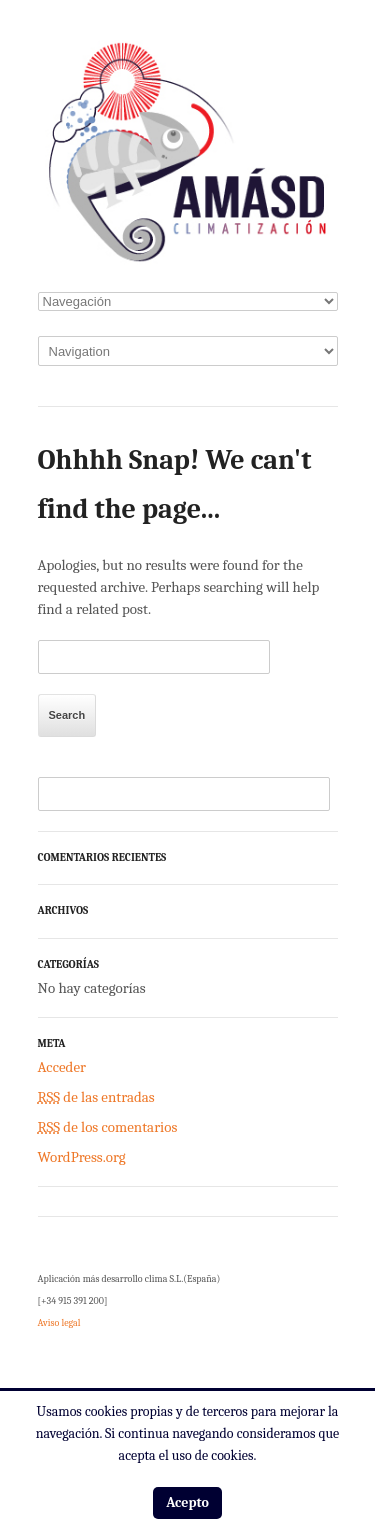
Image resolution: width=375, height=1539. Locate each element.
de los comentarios (108, 1127)
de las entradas (96, 1097)
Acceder (62, 1067)
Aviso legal (59, 1323)
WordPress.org (82, 1157)
